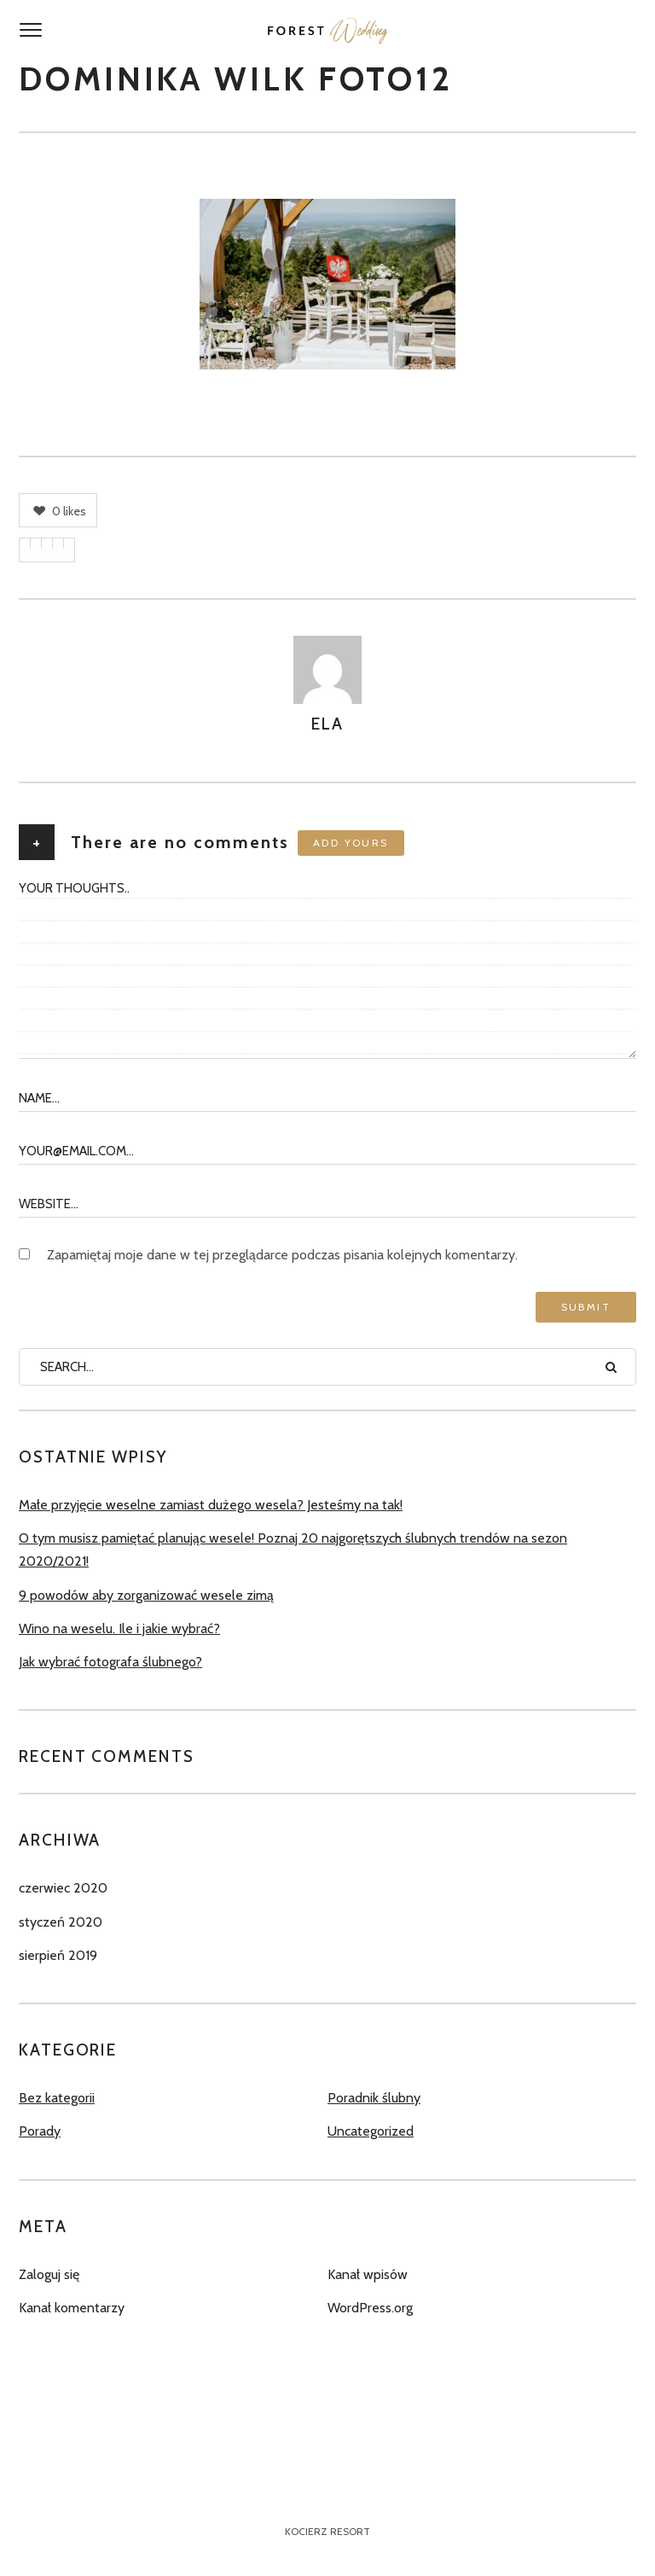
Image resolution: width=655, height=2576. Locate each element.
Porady (40, 2131)
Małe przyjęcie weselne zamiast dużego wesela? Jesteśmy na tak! (211, 1505)
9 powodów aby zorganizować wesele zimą (146, 1595)
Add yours (351, 842)
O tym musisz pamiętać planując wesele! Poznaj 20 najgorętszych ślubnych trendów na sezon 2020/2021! (293, 1549)
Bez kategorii (57, 2098)
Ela (327, 724)
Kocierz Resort (327, 2531)
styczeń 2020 (60, 1922)
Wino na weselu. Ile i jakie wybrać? (119, 1628)
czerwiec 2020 (63, 1888)
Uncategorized (371, 2131)
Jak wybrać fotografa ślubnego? (110, 1662)
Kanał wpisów (368, 2274)
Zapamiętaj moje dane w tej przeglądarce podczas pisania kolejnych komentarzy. (282, 1255)
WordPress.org (370, 2308)
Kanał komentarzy (72, 2308)
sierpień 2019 (58, 1955)
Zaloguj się (49, 2274)
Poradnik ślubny (374, 2098)
